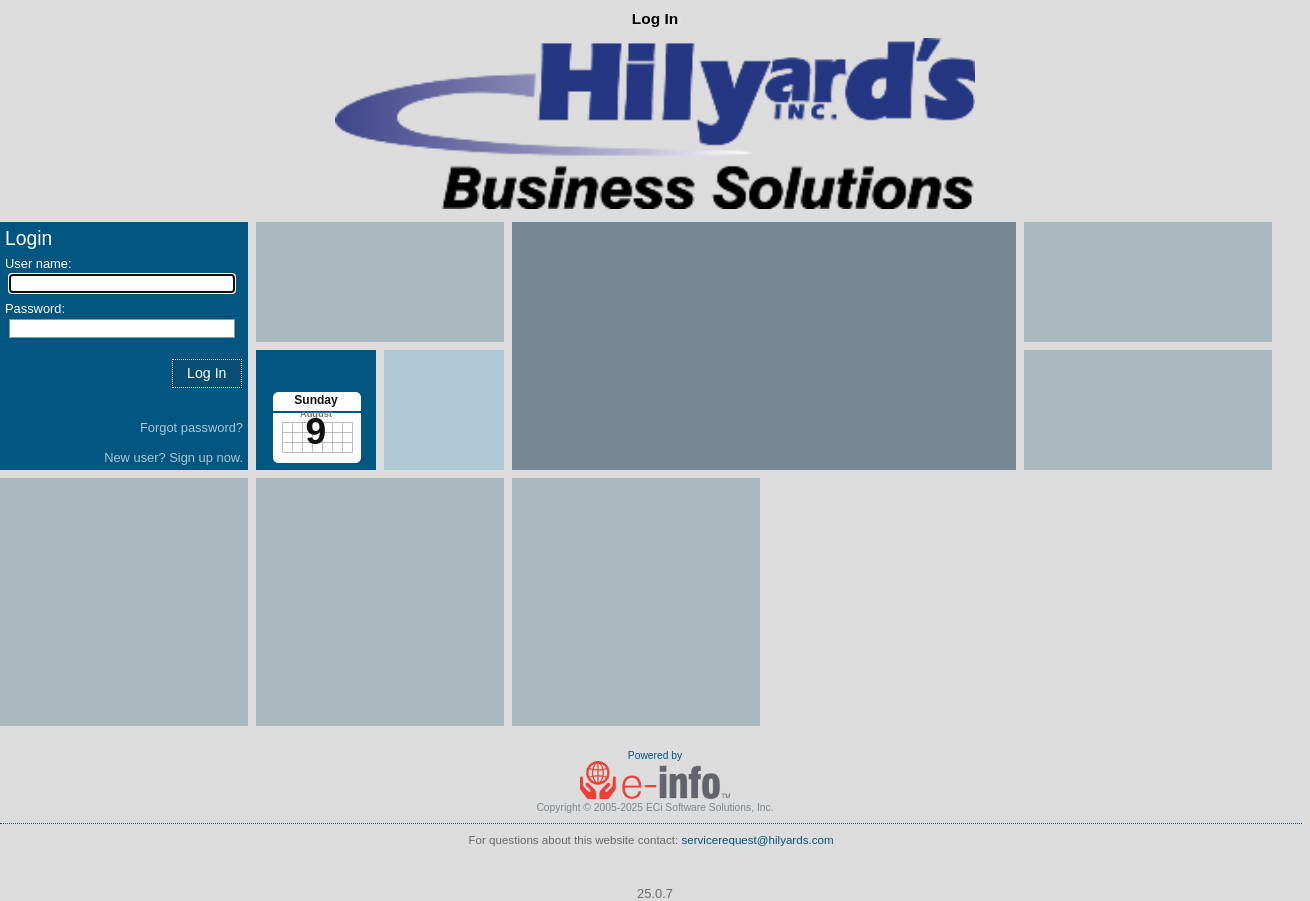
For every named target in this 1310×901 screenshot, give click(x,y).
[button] (207, 373)
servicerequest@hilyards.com (758, 840)
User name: (38, 263)
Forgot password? (191, 427)
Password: (35, 308)
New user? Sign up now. (173, 457)
